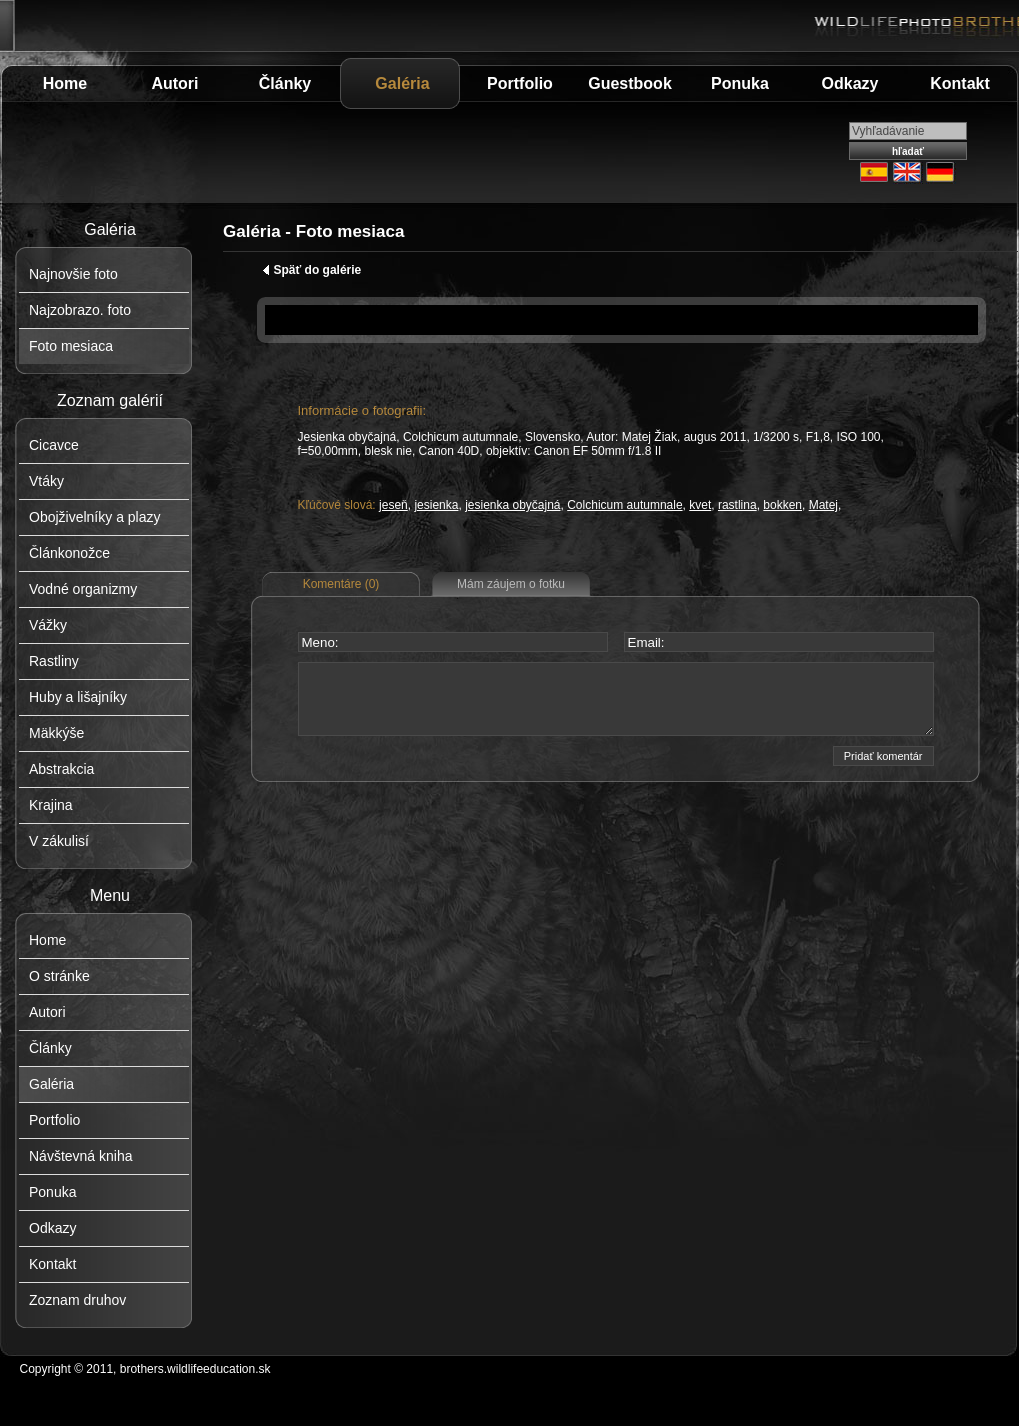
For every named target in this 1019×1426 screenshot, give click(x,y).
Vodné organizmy (83, 589)
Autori (174, 83)
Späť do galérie (312, 270)
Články (285, 83)
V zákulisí (59, 841)
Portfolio (520, 83)
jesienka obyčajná (512, 505)
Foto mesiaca (71, 346)
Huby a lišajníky (78, 697)
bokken (782, 505)
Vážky (48, 625)
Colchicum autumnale (624, 505)
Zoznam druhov (77, 1300)
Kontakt (960, 83)
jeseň (393, 505)
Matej (823, 505)
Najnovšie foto (73, 274)
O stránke (59, 976)
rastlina (737, 505)
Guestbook (630, 83)
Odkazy (850, 83)
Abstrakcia (61, 769)
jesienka (436, 505)
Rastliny (54, 661)
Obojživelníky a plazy (95, 517)
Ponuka (740, 83)
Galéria (402, 83)
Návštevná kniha (81, 1156)
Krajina (51, 805)
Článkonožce (69, 553)
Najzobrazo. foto (80, 310)
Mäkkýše (56, 733)
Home (65, 83)
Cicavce (54, 445)
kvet (700, 505)
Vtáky (46, 481)
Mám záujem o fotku (511, 584)
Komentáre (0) (341, 584)
